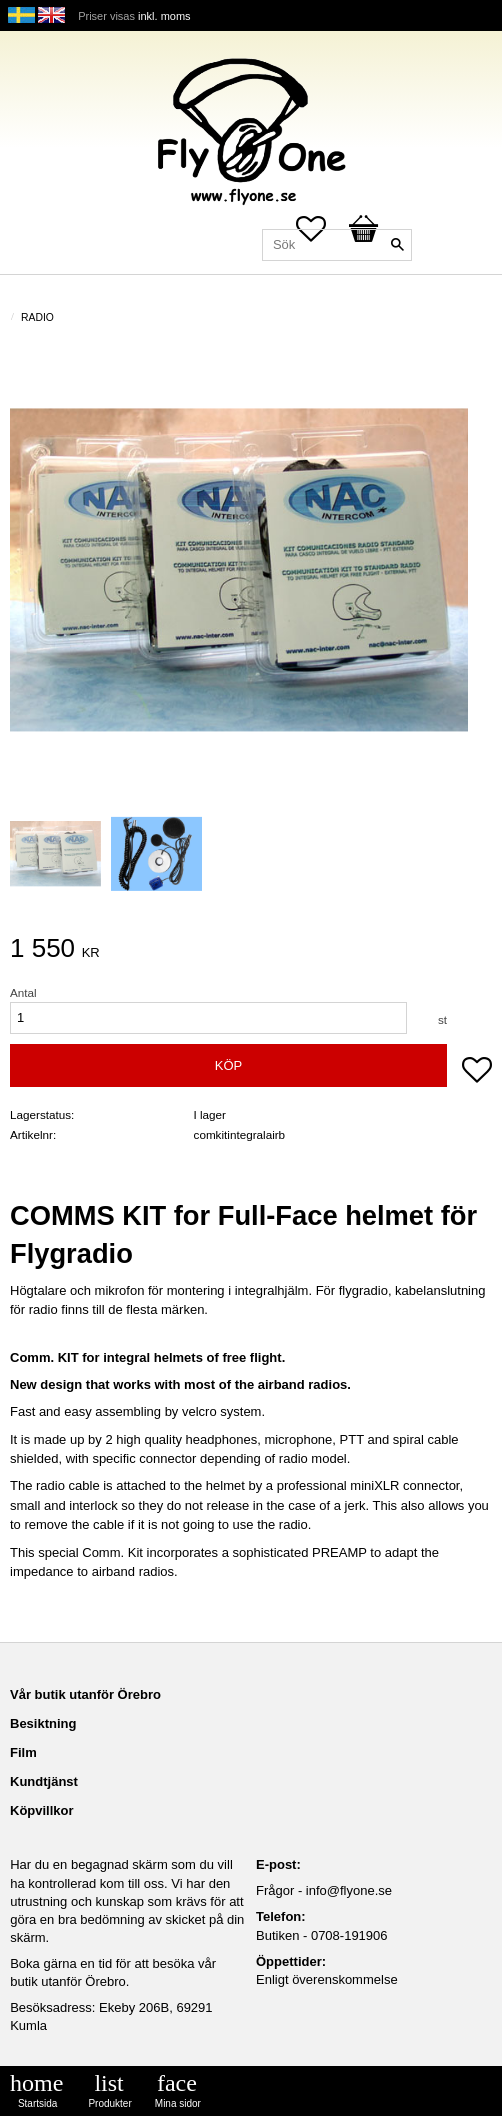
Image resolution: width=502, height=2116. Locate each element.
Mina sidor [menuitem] (178, 2103)
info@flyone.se (349, 1890)
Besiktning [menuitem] (43, 1723)
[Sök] (397, 245)
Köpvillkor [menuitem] (42, 1810)
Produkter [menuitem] (109, 2103)
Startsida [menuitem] (37, 2103)
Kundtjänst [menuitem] (44, 1781)
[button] (477, 1072)
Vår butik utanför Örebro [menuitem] (85, 1694)
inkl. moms (164, 16)
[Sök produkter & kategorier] (337, 245)
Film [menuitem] (23, 1752)
